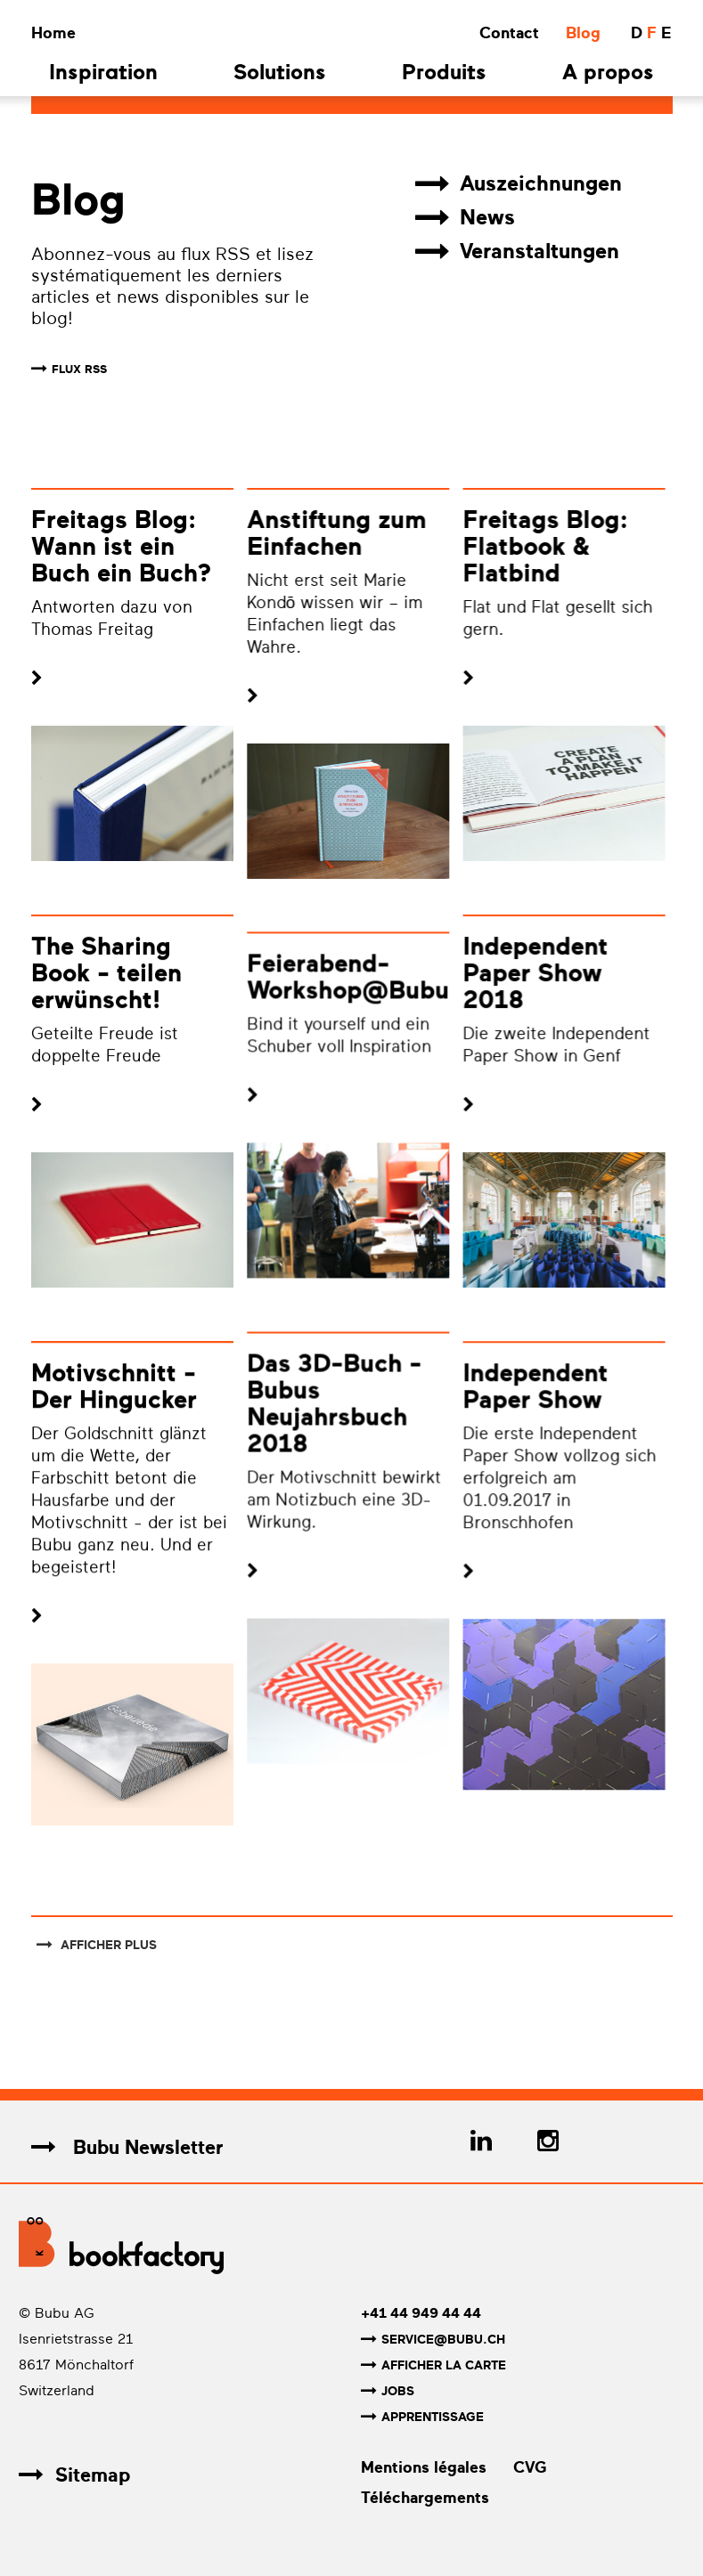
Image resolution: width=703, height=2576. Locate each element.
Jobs (387, 2391)
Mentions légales (423, 2467)
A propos (608, 74)
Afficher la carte (433, 2365)
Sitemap (74, 2475)
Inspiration (103, 74)
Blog (583, 33)
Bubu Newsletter (127, 2147)
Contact (509, 33)
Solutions (279, 74)
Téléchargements (425, 2498)
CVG (530, 2467)
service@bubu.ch (433, 2339)
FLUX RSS (79, 369)
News (465, 218)
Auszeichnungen (518, 184)
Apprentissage (422, 2417)
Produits (444, 74)
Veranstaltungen (517, 252)
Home (53, 33)
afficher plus (97, 1945)
